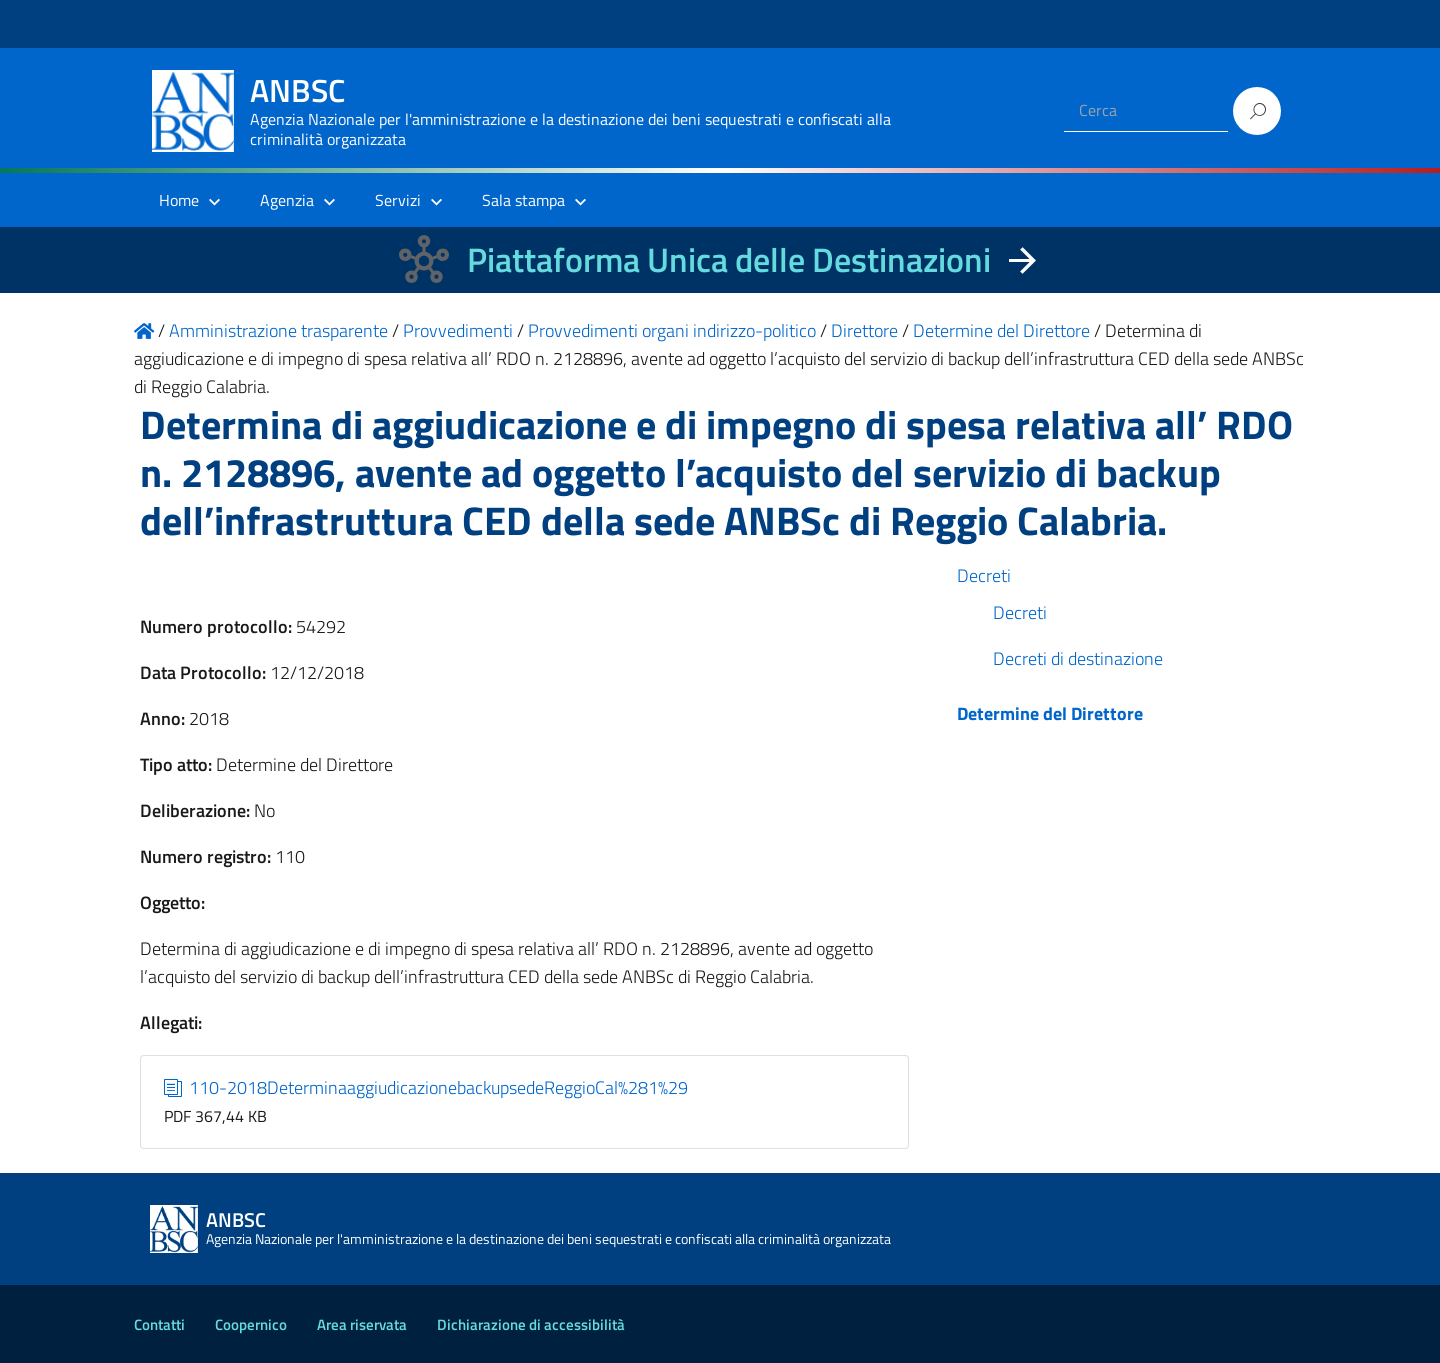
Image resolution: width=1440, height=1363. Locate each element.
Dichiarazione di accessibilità (531, 1324)
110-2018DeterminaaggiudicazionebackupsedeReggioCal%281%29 (426, 1087)
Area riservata (362, 1324)
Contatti (159, 1324)
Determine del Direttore (1050, 713)
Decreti (984, 575)
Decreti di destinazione (1078, 658)
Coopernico (251, 1324)
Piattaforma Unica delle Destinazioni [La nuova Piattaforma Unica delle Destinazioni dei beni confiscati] (729, 259)
